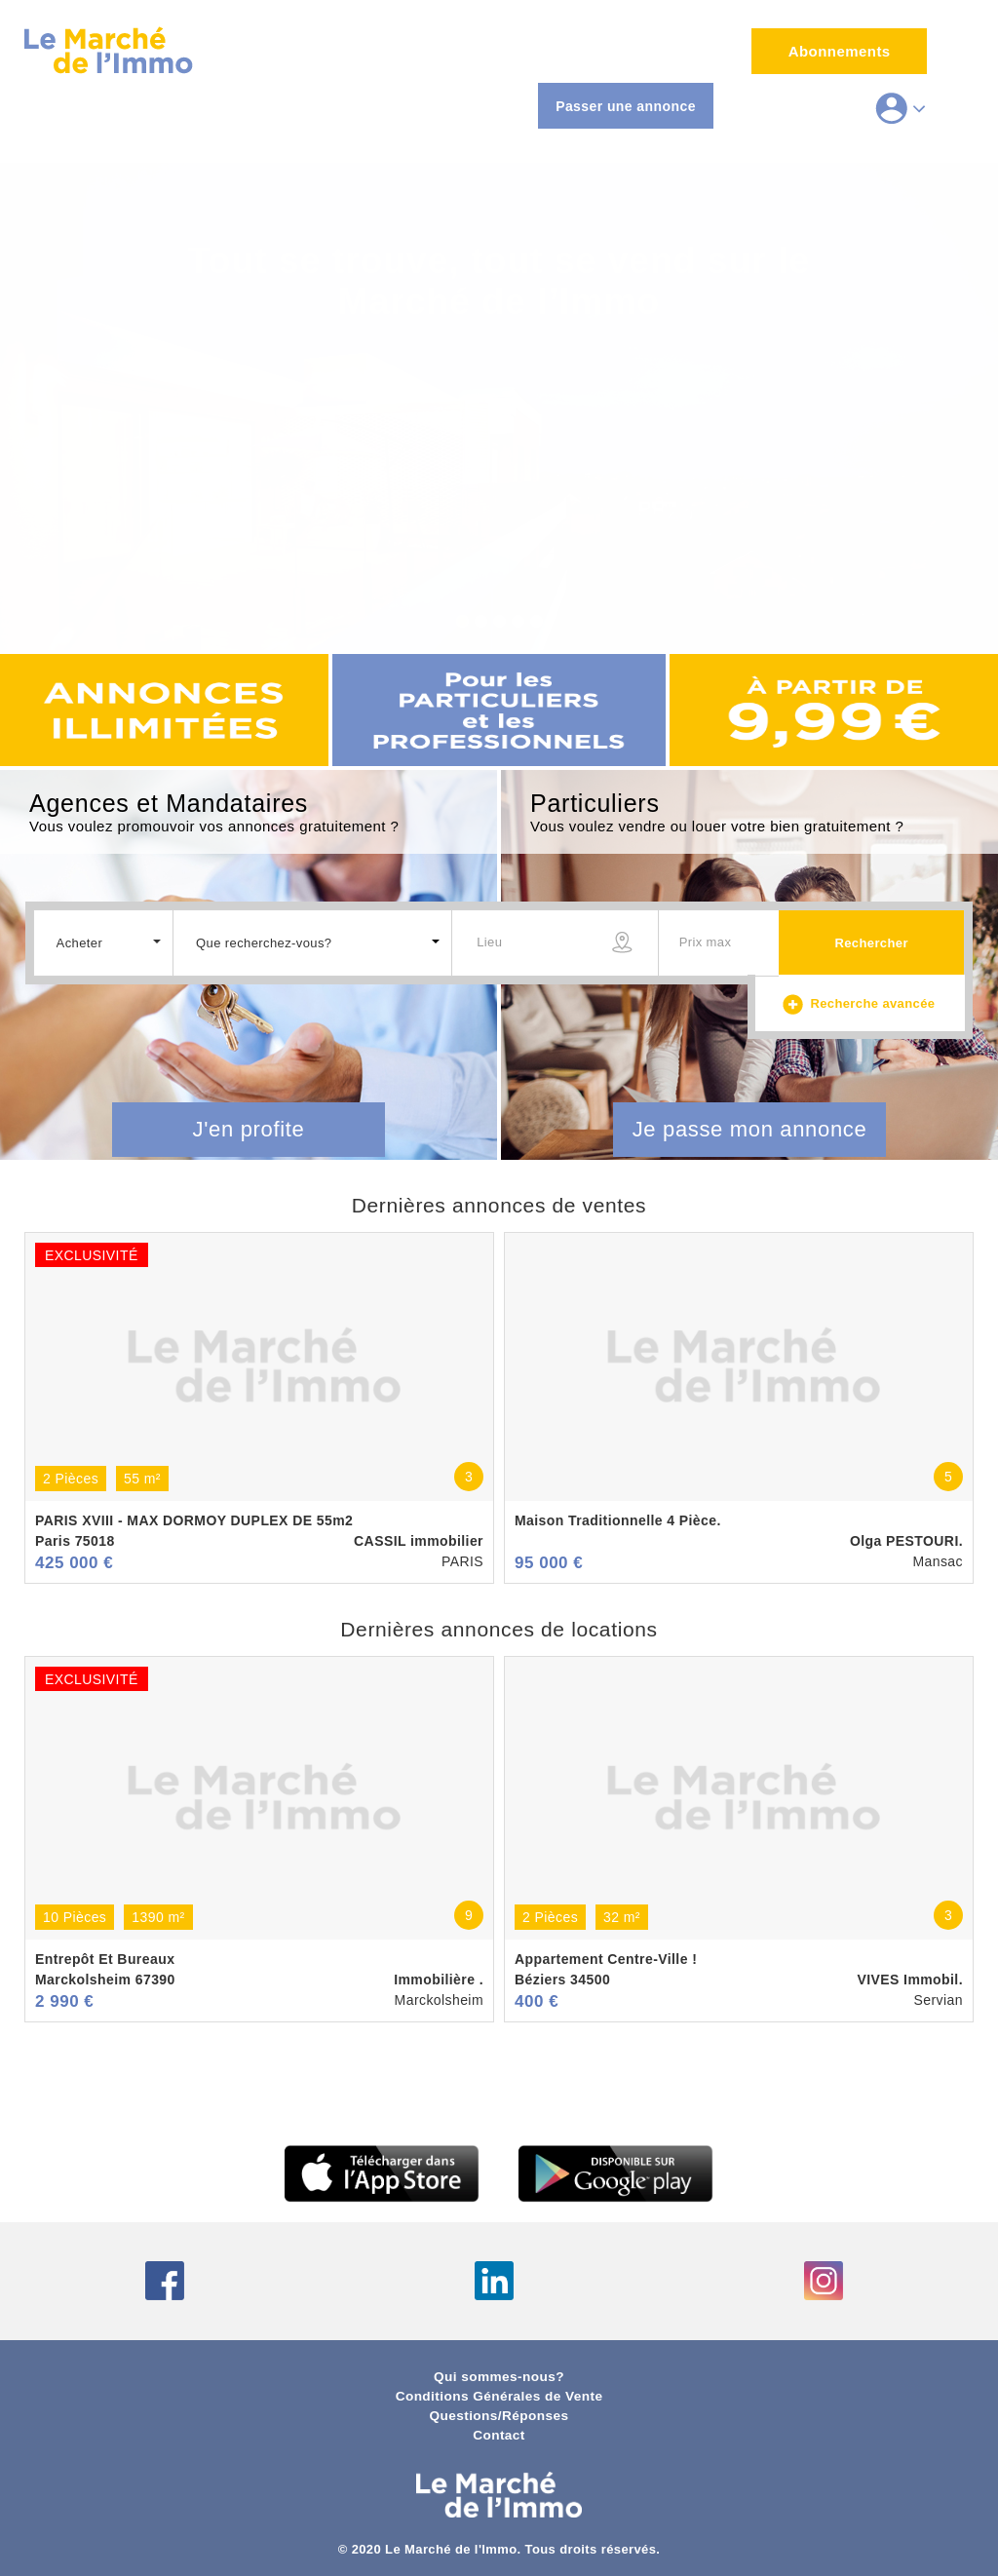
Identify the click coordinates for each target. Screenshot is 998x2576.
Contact (499, 2435)
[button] (103, 941)
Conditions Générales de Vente (499, 2396)
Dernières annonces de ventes (499, 1205)
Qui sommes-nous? (499, 2376)
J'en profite (249, 1129)
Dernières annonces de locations (498, 1629)
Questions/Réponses (498, 2415)
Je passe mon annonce (750, 1129)
